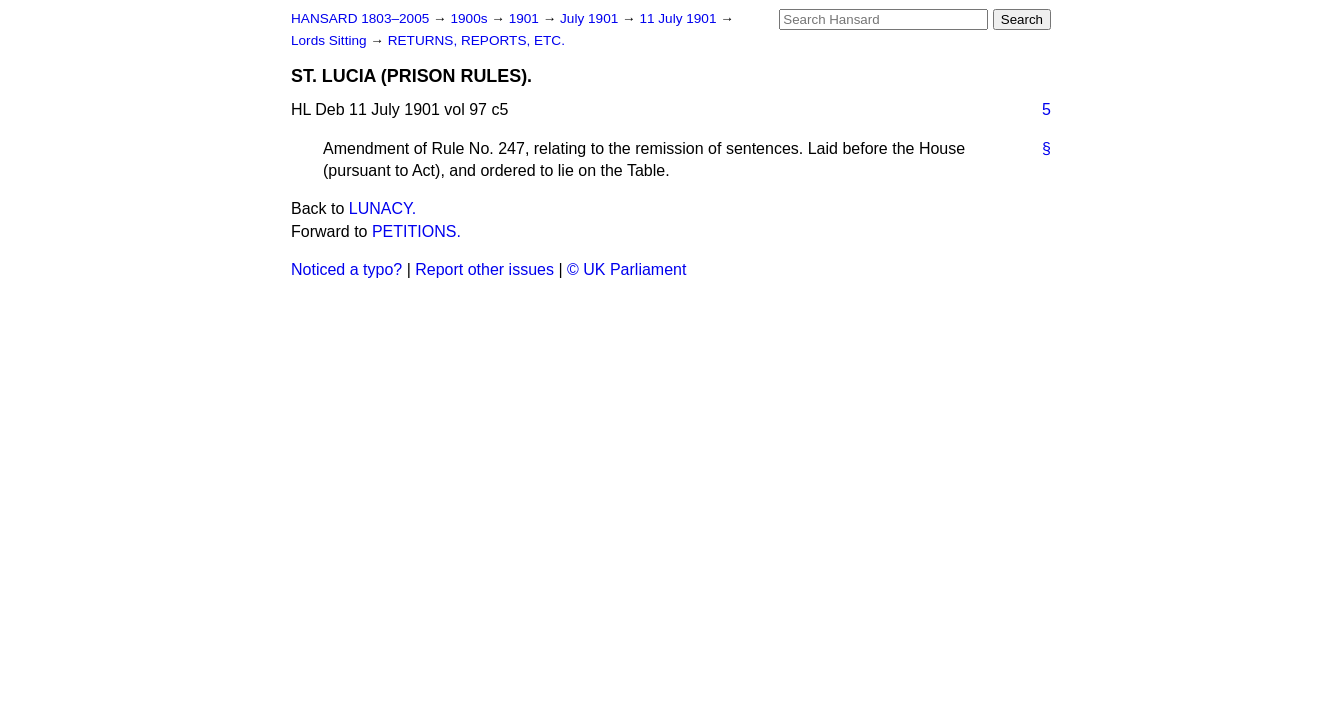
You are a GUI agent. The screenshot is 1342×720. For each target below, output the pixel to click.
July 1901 (591, 18)
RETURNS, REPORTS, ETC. (476, 40)
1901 (526, 18)
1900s (470, 18)
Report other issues (484, 269)
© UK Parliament (626, 269)
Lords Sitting (330, 40)
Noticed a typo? (346, 269)
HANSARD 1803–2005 (360, 18)
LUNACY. (382, 208)
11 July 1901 (679, 18)
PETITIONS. (416, 231)
